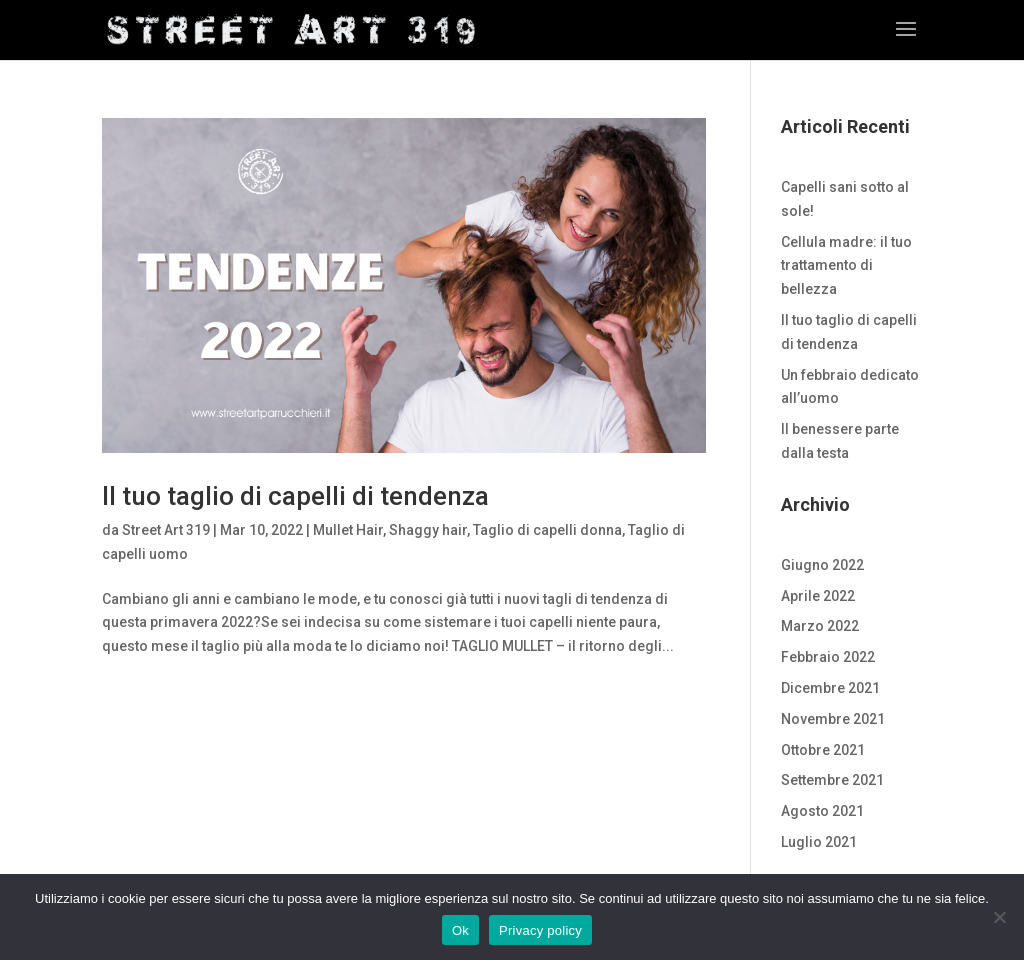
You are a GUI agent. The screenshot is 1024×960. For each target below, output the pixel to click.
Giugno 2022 (822, 565)
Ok (460, 930)
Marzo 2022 (820, 626)
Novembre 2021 (833, 719)
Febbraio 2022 (828, 657)
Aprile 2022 (818, 596)
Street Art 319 (166, 530)
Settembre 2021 (832, 780)
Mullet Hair (348, 530)
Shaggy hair (428, 530)
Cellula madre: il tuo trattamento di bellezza (846, 266)
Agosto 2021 (822, 811)
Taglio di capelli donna (547, 530)
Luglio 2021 (819, 842)
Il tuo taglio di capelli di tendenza (295, 496)
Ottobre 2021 (823, 750)
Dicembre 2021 (830, 688)
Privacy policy (540, 930)
